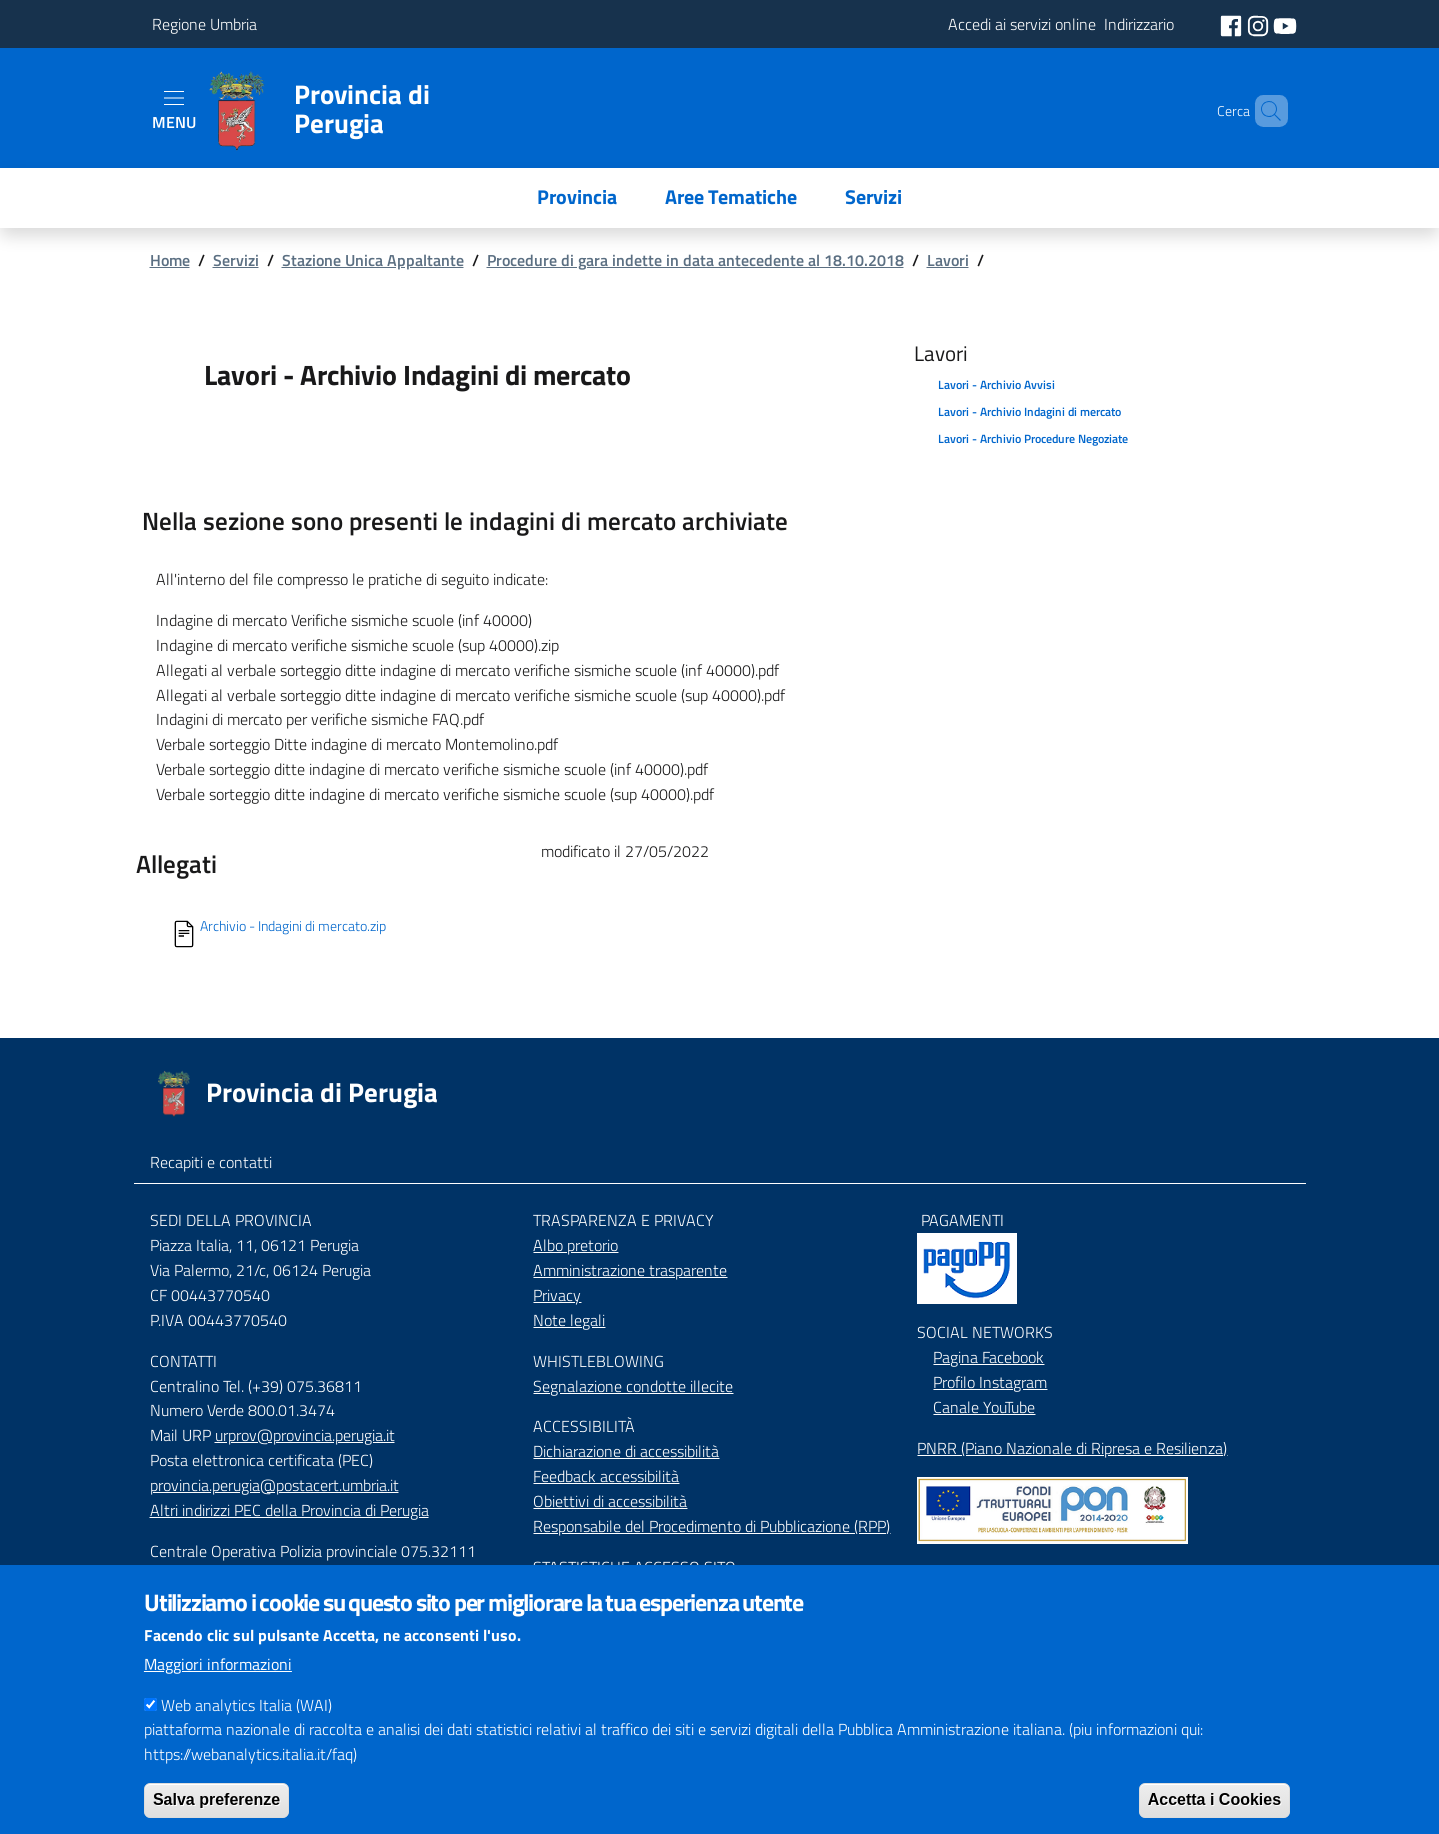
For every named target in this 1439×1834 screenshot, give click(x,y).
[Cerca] (1264, 111)
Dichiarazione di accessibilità (626, 1451)
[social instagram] (1260, 24)
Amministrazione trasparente (630, 1270)
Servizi (236, 260)
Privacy (557, 1295)
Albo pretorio (575, 1245)
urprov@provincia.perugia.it (305, 1435)
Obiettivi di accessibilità (610, 1501)
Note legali (569, 1320)
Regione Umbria (204, 24)
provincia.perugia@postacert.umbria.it (274, 1485)
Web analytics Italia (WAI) (246, 1725)
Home (170, 260)
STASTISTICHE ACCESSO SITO (634, 1567)
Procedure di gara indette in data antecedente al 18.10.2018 (695, 260)
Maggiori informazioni (218, 1684)
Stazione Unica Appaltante (373, 260)
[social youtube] (1285, 24)
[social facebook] (1233, 24)
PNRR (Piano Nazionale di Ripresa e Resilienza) (1072, 1448)
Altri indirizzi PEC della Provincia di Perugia (289, 1510)
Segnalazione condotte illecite (633, 1386)
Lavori (948, 260)
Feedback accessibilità (606, 1476)
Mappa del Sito (966, 1572)
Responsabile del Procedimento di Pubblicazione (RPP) (711, 1526)
